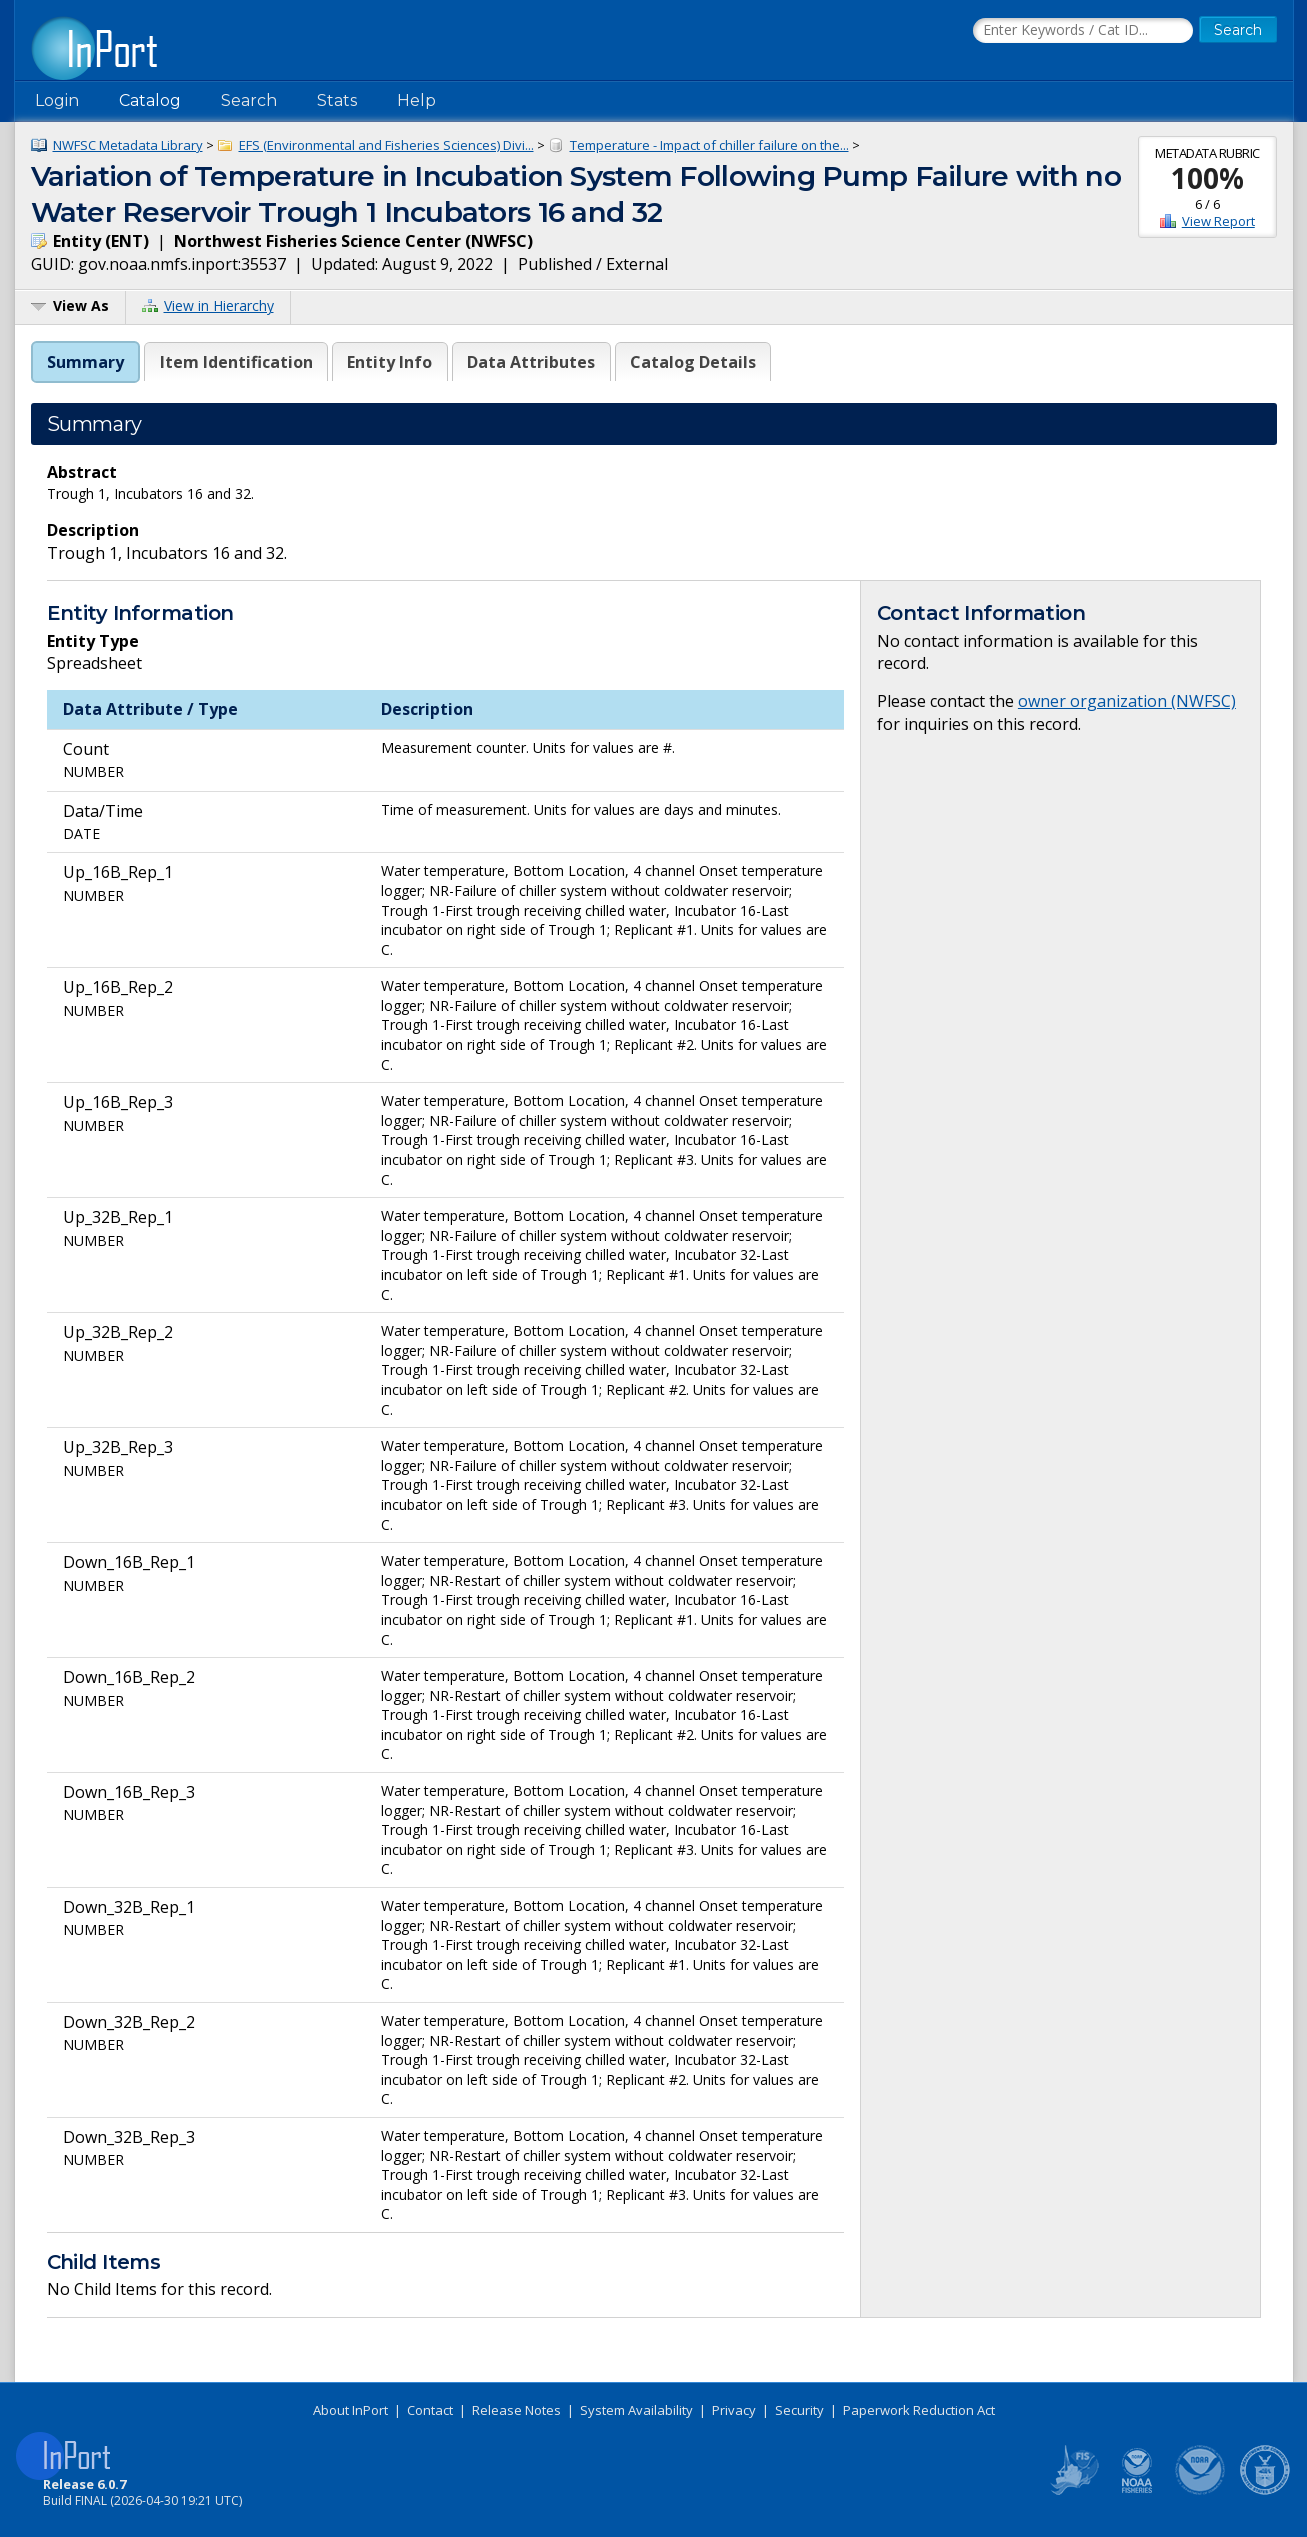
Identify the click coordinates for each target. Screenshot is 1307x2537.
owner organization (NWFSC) (1127, 701)
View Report (1218, 221)
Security (799, 2410)
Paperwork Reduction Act (919, 2410)
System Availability (636, 2410)
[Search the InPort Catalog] (1083, 31)
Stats (337, 100)
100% (1207, 178)
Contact (430, 2410)
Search (249, 100)
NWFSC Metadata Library (128, 145)
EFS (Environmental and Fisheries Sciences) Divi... (386, 145)
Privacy (734, 2410)
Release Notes (516, 2410)
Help (416, 100)
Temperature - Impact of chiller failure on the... (709, 145)
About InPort (350, 2410)
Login (57, 100)
